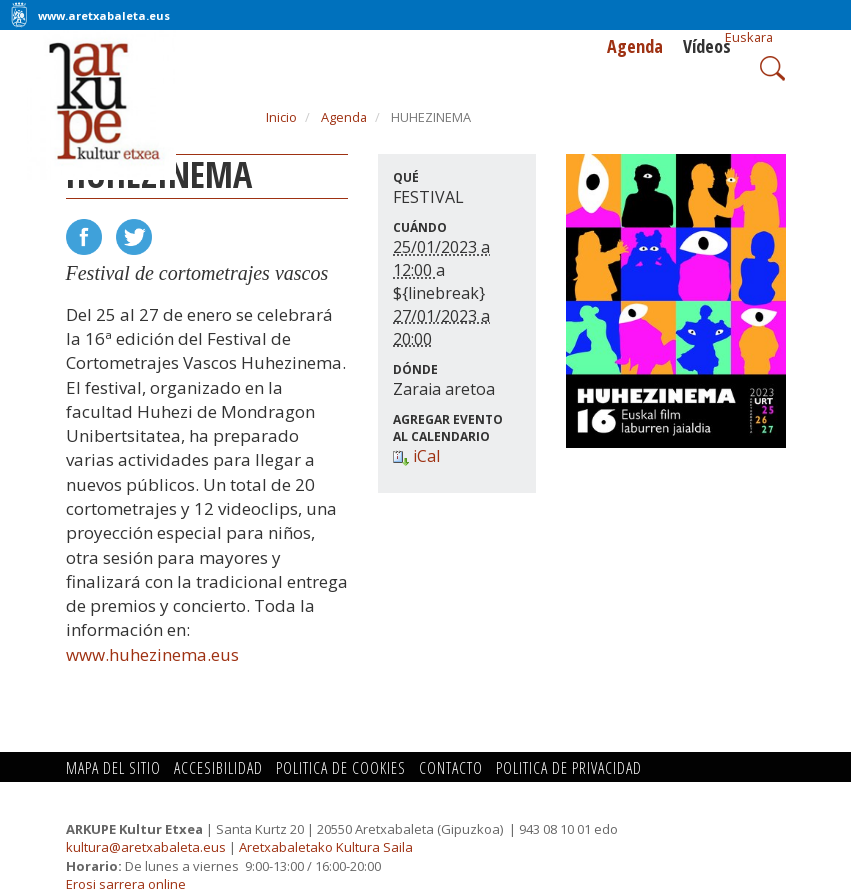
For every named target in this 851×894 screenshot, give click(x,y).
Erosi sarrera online (126, 884)
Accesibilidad (218, 768)
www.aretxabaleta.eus (104, 15)
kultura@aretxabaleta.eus (146, 847)
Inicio (281, 117)
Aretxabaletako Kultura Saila (326, 847)
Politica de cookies (341, 768)
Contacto (451, 768)
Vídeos (707, 46)
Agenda (635, 46)
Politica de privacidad (569, 768)
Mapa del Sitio (113, 768)
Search (770, 66)
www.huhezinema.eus (152, 654)
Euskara (749, 37)
